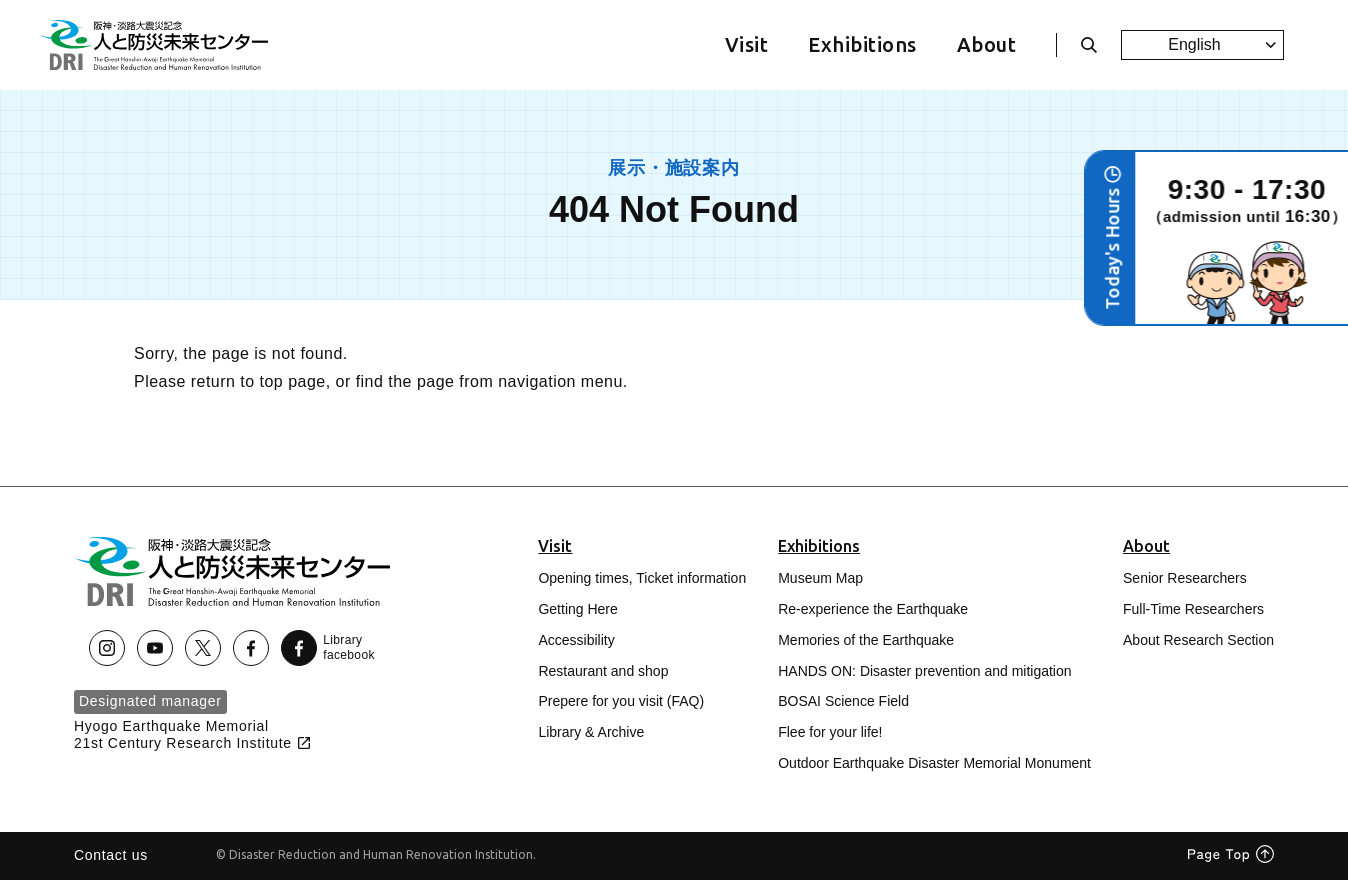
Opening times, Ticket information (642, 578)
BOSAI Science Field (843, 701)
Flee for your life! (830, 732)
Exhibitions (862, 44)
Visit (746, 44)
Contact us (111, 855)
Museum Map (820, 578)
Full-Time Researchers (1193, 609)
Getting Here (577, 609)
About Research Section (1198, 640)
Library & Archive (591, 732)
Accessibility (576, 640)
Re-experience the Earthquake (873, 609)
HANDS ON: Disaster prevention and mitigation (924, 671)
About (986, 44)
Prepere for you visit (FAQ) (621, 701)
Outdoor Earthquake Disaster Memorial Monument (934, 763)
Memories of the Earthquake (866, 640)
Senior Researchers (1185, 578)
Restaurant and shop (603, 671)
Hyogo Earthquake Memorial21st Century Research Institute (193, 734)
